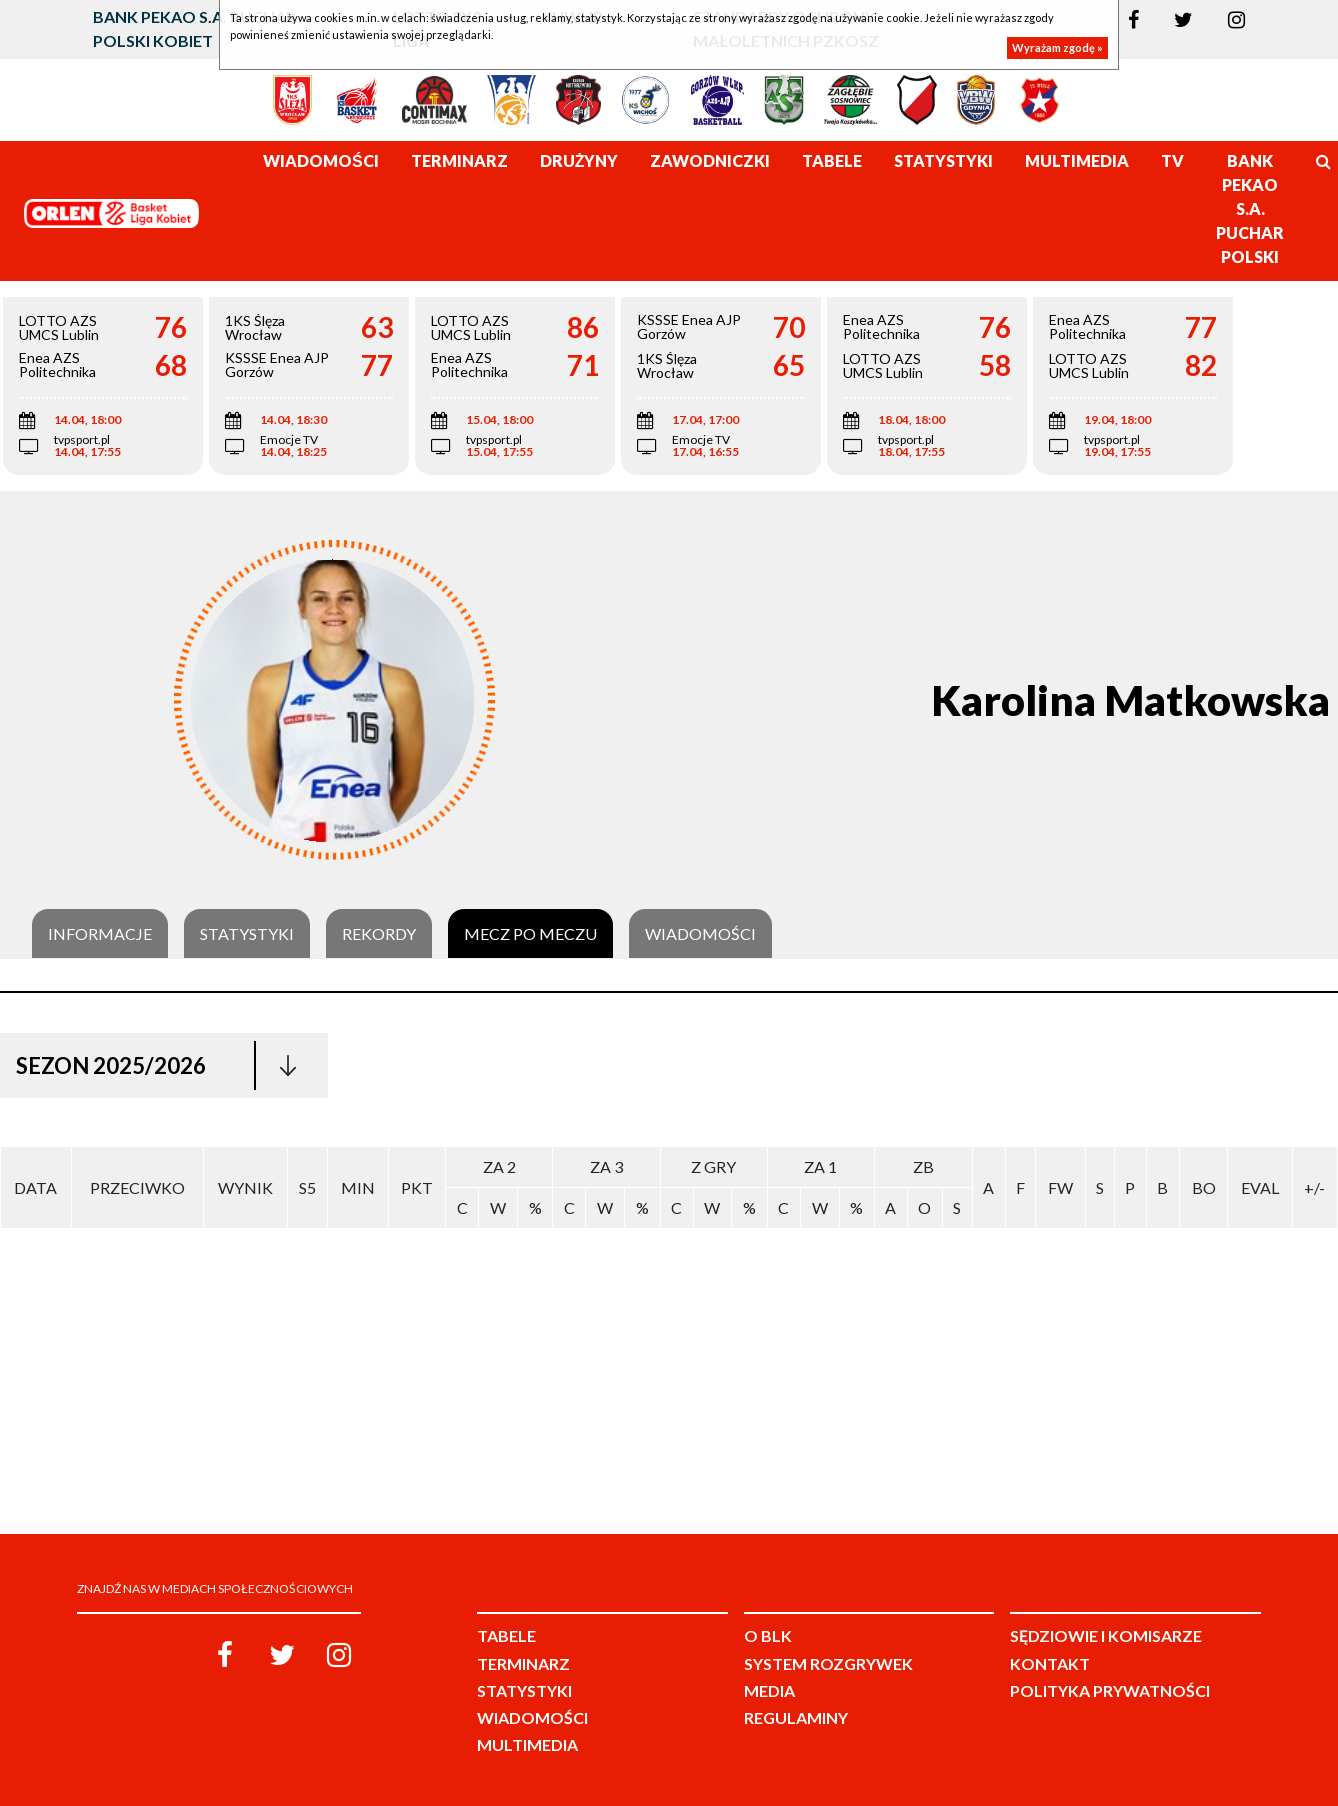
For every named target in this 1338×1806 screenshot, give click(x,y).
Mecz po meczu (530, 934)
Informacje (100, 934)
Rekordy (379, 934)
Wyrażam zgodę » (1057, 47)
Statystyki (247, 934)
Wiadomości (700, 934)
